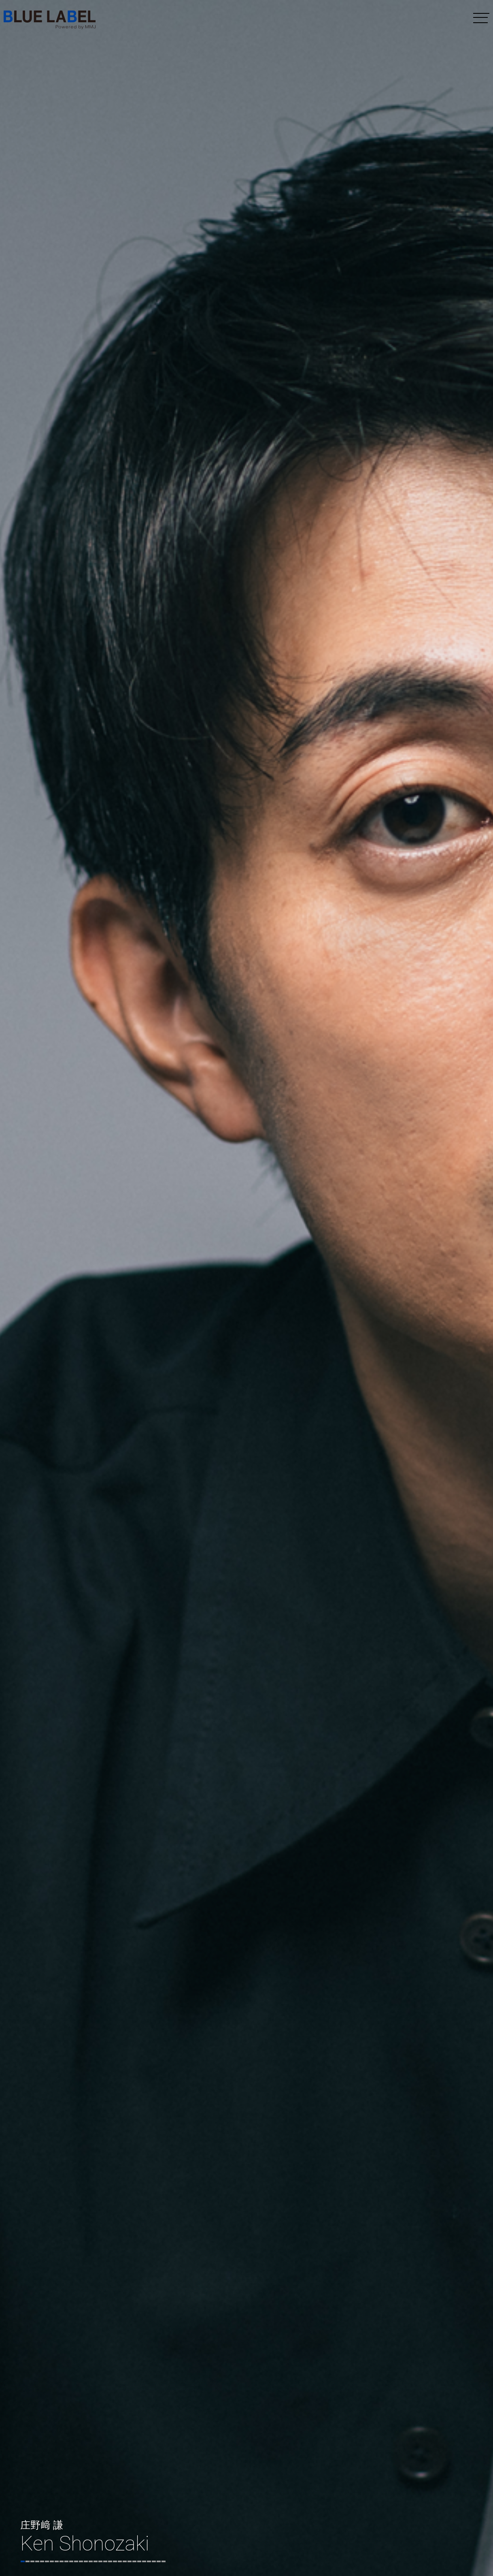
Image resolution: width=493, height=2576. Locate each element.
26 (144, 2561)
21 (120, 2561)
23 (130, 2561)
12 (76, 2561)
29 (159, 2561)
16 (96, 2561)
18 (105, 2561)
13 (81, 2561)
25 (139, 2561)
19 (110, 2561)
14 (86, 2561)
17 (100, 2561)
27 (149, 2561)
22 (125, 2561)
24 (134, 2561)
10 (66, 2561)
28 (154, 2561)
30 (164, 2561)
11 (71, 2561)
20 (115, 2561)
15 (91, 2561)
